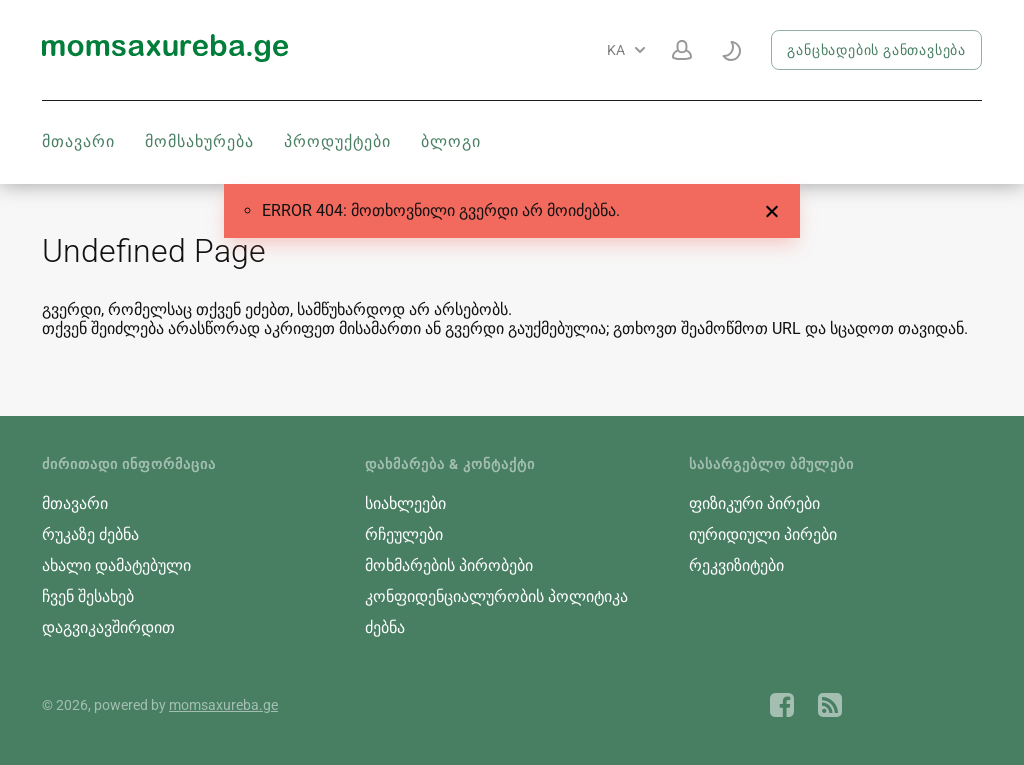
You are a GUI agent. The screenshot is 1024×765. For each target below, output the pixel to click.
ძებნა (385, 627)
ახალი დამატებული (116, 565)
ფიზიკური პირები (754, 503)
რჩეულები (404, 534)
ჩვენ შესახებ (88, 596)
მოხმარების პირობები (449, 565)
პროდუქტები (337, 141)
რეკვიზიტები (736, 565)
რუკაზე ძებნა (90, 534)
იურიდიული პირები (763, 534)
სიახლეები (405, 503)
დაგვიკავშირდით (108, 627)
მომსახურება (199, 141)
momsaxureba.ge (223, 705)
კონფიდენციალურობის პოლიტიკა (496, 596)
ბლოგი (451, 141)
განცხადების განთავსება (876, 50)
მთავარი (78, 141)
